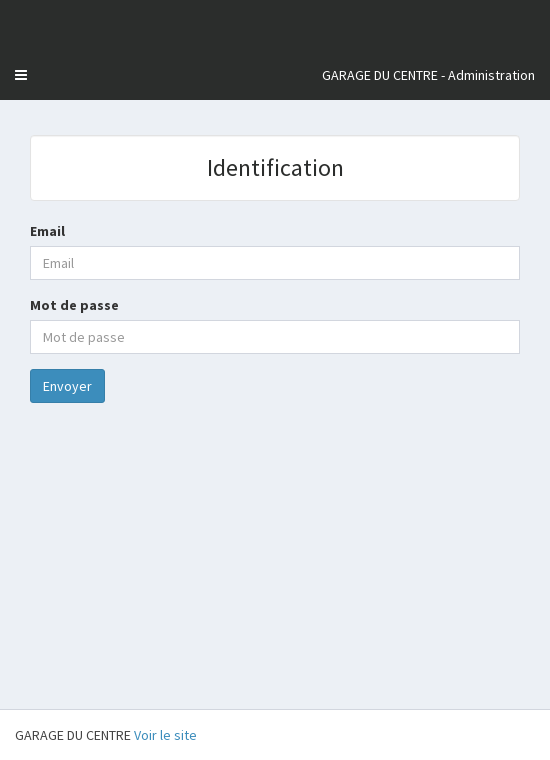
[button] (21, 75)
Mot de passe (74, 305)
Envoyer (67, 386)
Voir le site (165, 735)
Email (47, 231)
